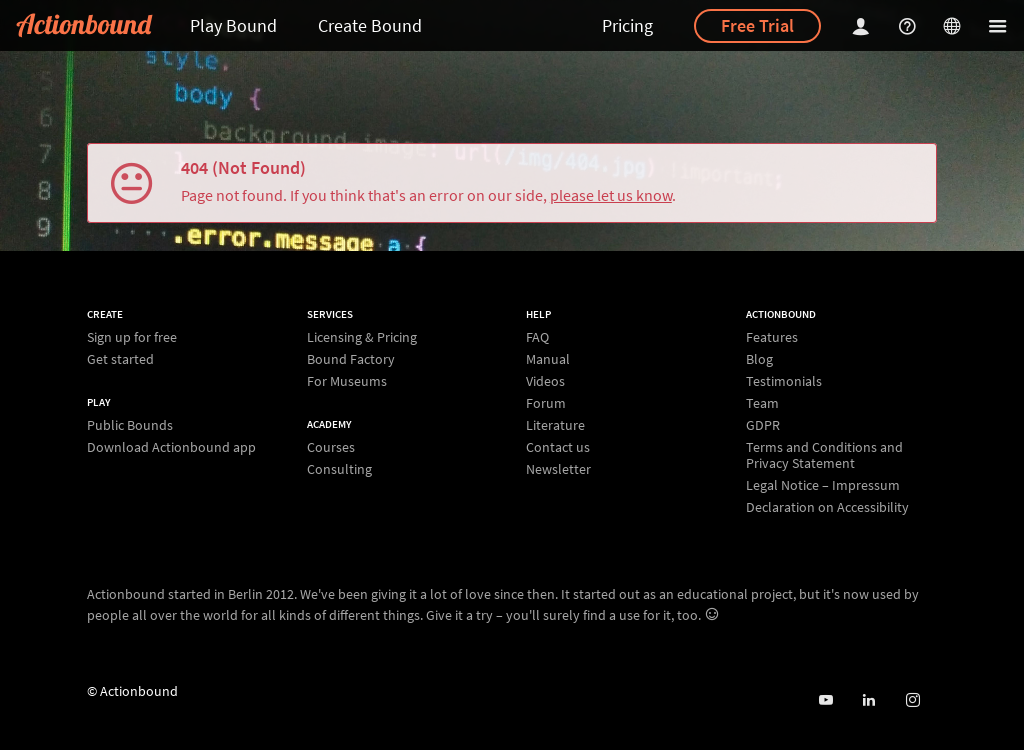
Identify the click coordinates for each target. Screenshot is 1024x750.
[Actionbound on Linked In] (868, 700)
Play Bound (233, 25)
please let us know (611, 195)
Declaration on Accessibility (827, 506)
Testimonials (784, 381)
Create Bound (370, 25)
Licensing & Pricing (362, 337)
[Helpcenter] (910, 25)
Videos (545, 381)
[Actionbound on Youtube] (825, 700)
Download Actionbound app (171, 446)
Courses (331, 447)
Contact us (558, 447)
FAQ (537, 337)
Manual (548, 359)
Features (772, 337)
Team (762, 403)
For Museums (347, 380)
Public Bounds (130, 425)
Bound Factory (351, 359)
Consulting (339, 468)
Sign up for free (132, 337)
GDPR (763, 425)
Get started (120, 358)
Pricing (627, 25)
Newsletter (558, 468)
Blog (759, 359)
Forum (546, 403)
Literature (555, 425)
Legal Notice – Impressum (823, 485)
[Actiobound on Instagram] (912, 700)
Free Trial (757, 25)
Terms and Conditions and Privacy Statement (824, 455)
